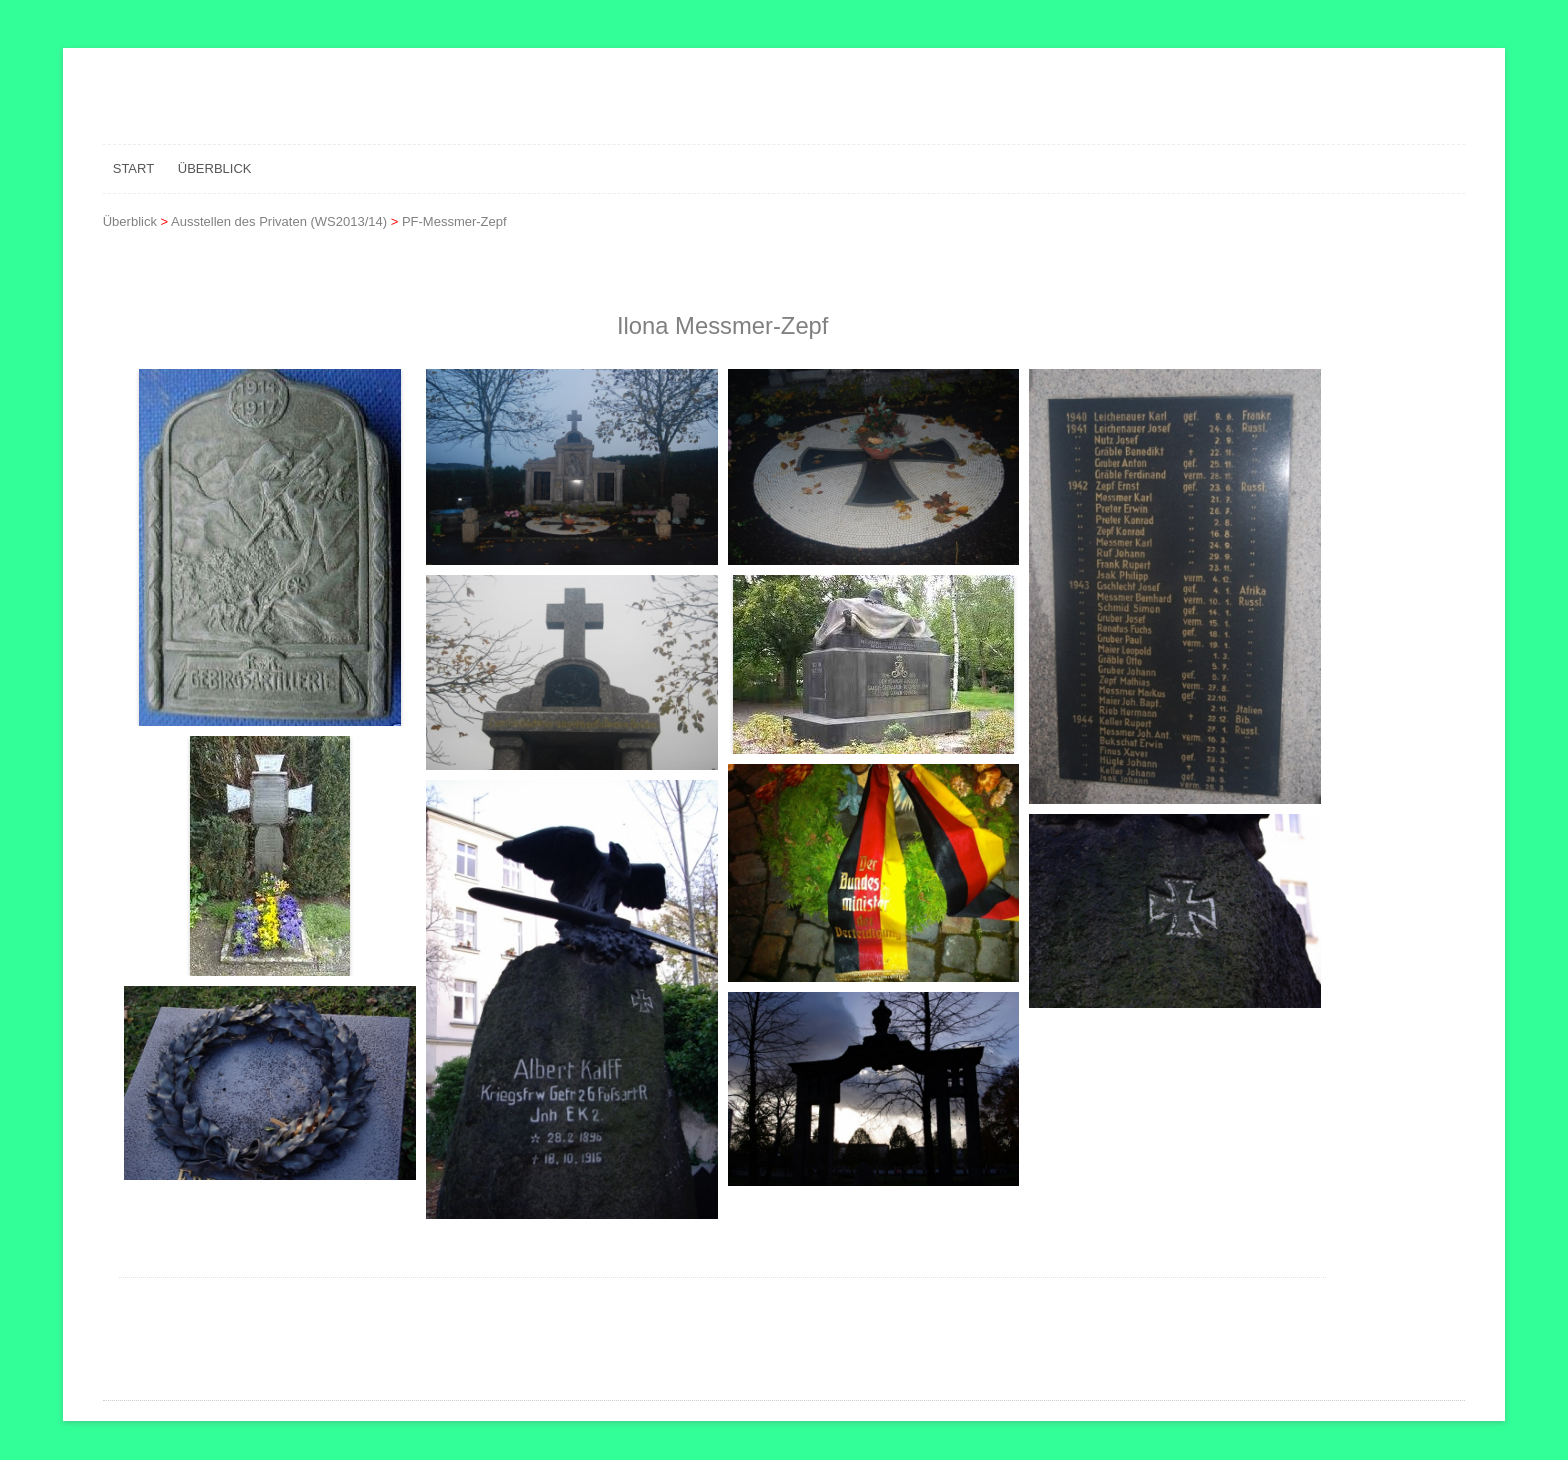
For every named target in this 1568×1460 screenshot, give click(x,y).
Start (133, 168)
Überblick (215, 168)
